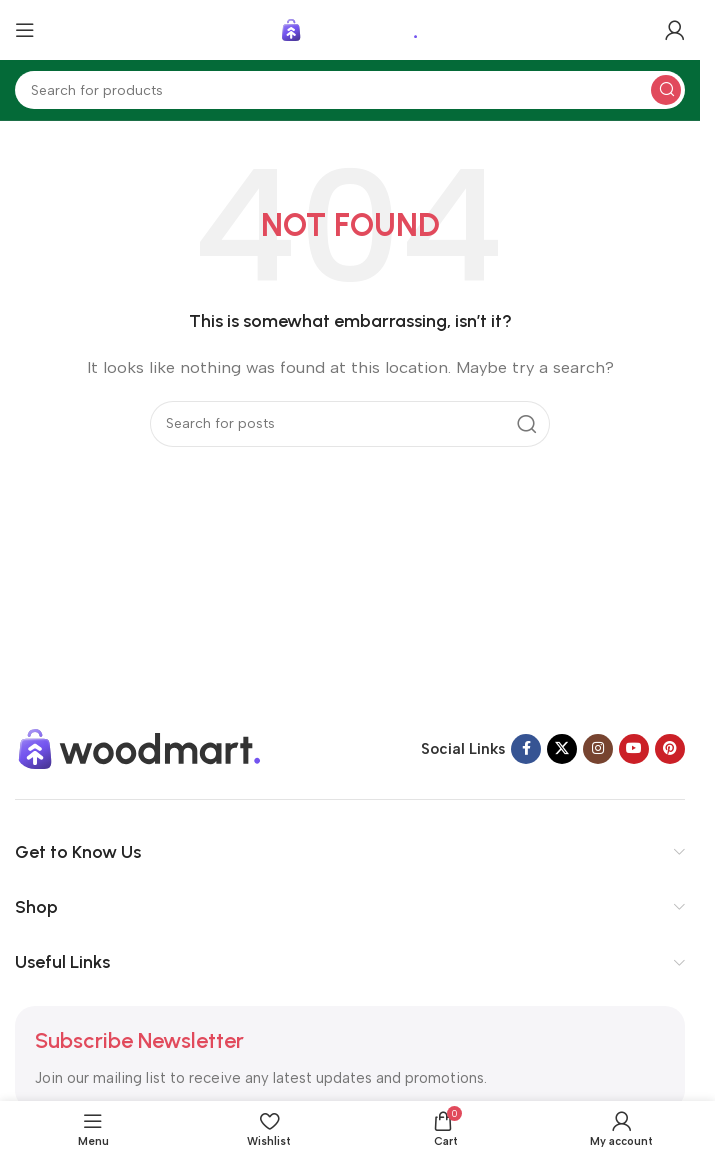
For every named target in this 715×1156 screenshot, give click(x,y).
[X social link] (562, 749)
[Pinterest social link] (670, 749)
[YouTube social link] (634, 749)
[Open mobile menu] (25, 30)
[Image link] (140, 748)
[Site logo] (350, 29)
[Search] (350, 90)
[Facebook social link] (526, 749)
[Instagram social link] (598, 749)
